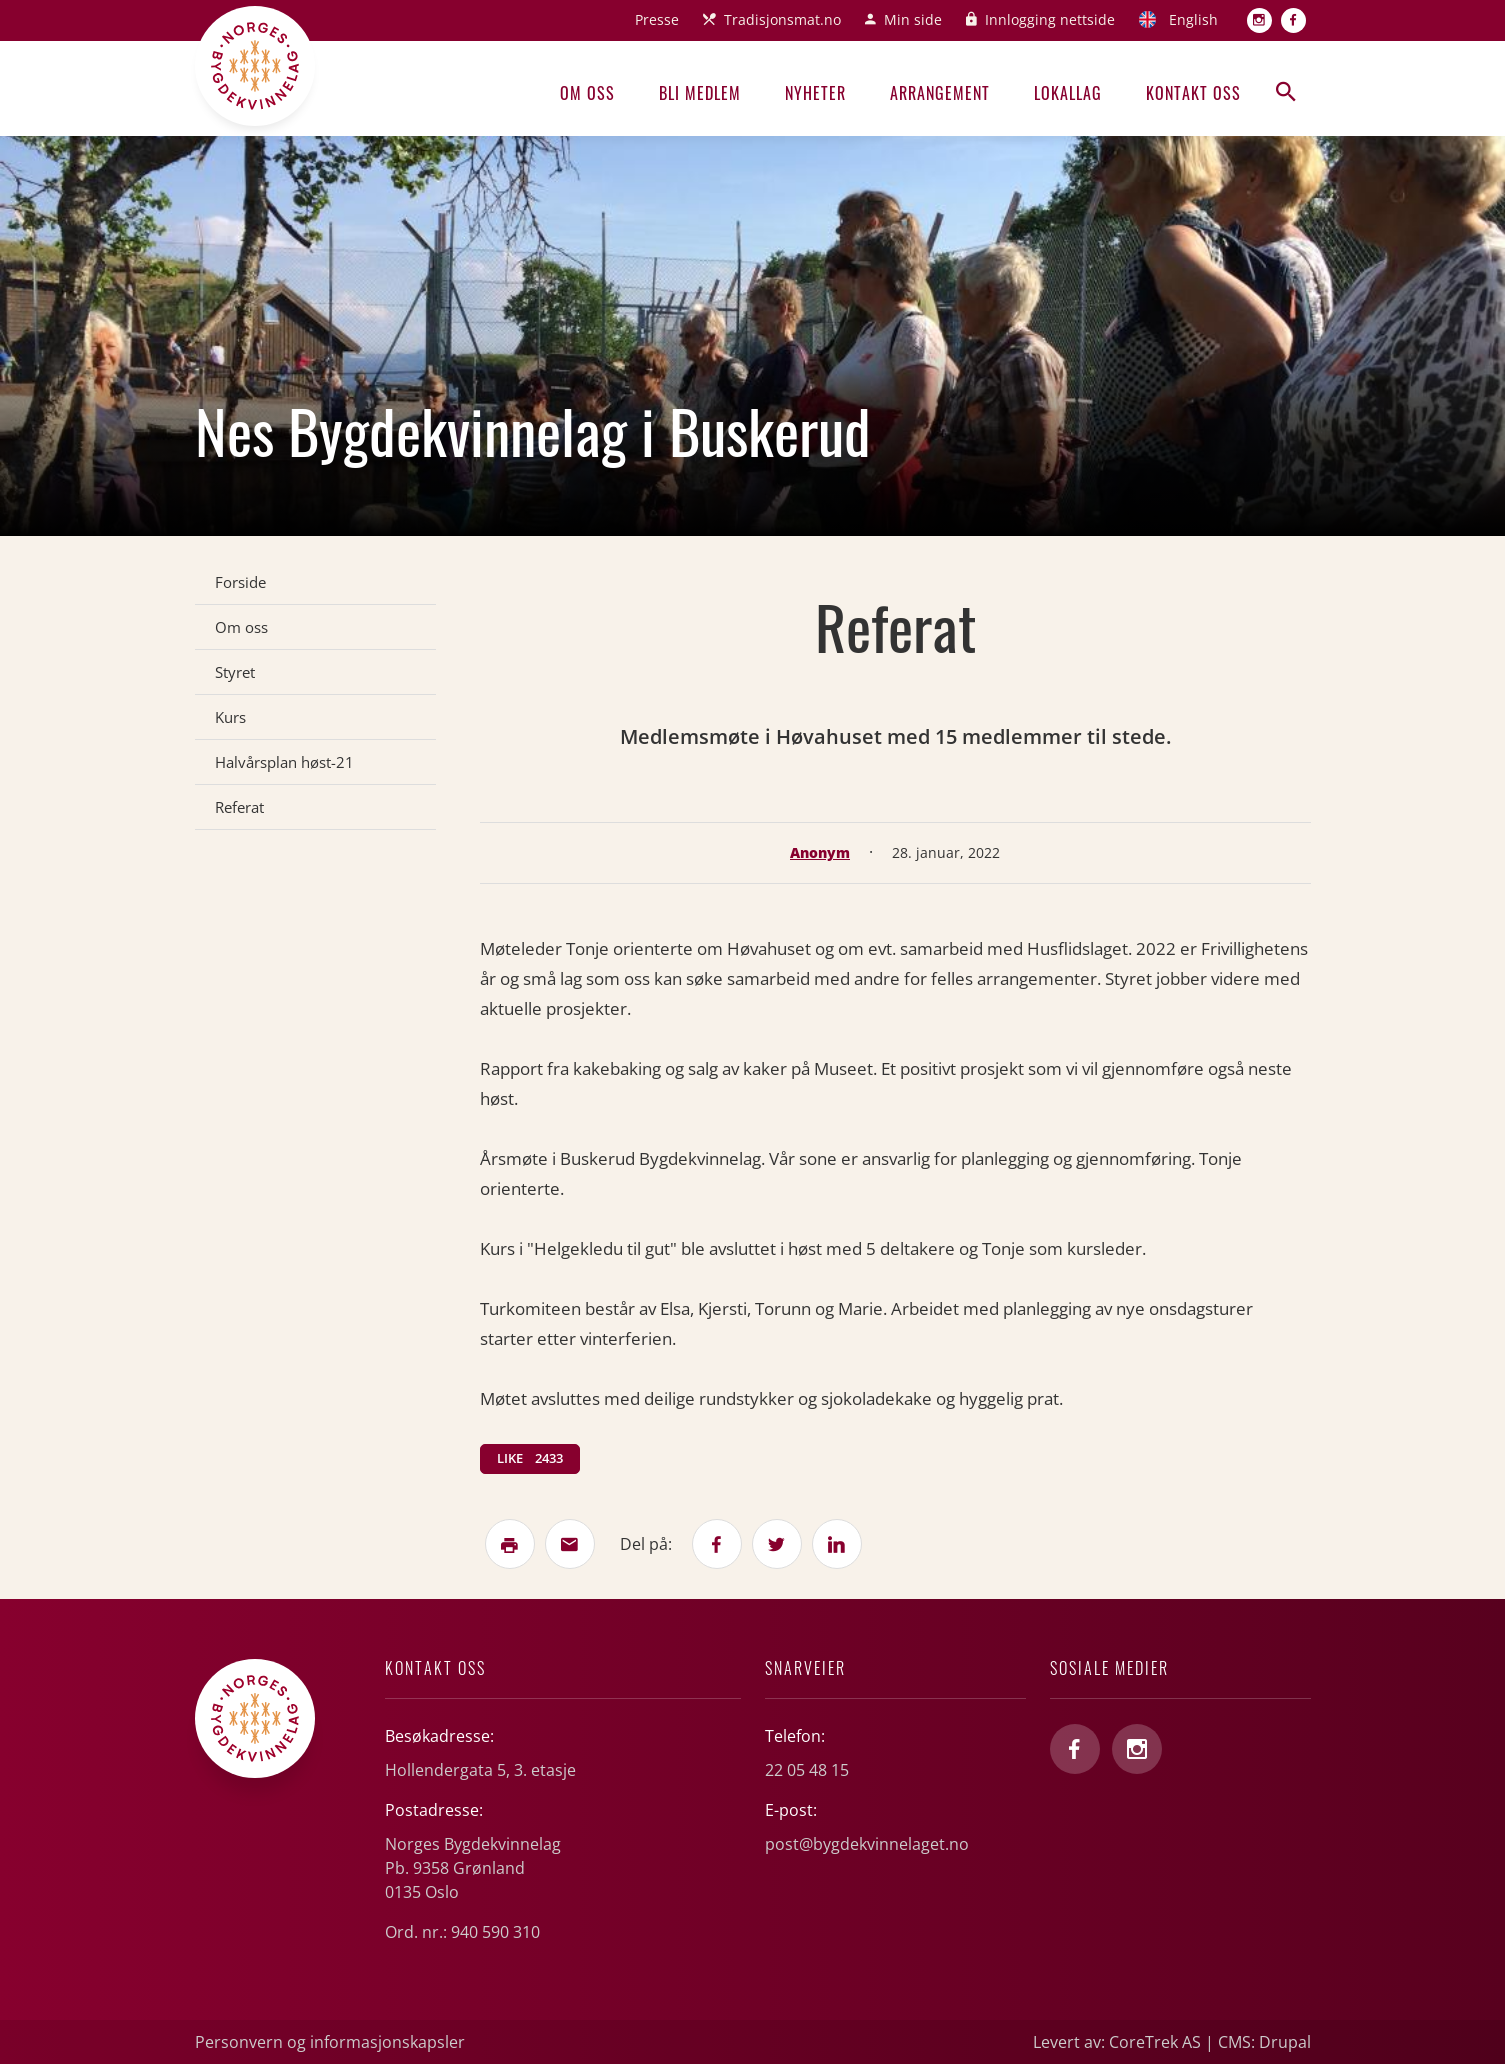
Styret (235, 672)
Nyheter (815, 93)
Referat (239, 807)
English (1193, 19)
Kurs (230, 717)
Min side (913, 19)
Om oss (587, 93)
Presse (657, 19)
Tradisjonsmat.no (782, 19)
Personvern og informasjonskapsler (330, 2042)
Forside (240, 582)
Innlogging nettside (1050, 19)
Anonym (820, 852)
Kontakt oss (1193, 93)
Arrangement (940, 93)
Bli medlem (700, 93)
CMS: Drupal (1264, 2042)
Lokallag (1068, 93)
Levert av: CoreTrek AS (1117, 2042)
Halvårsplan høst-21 (284, 762)
